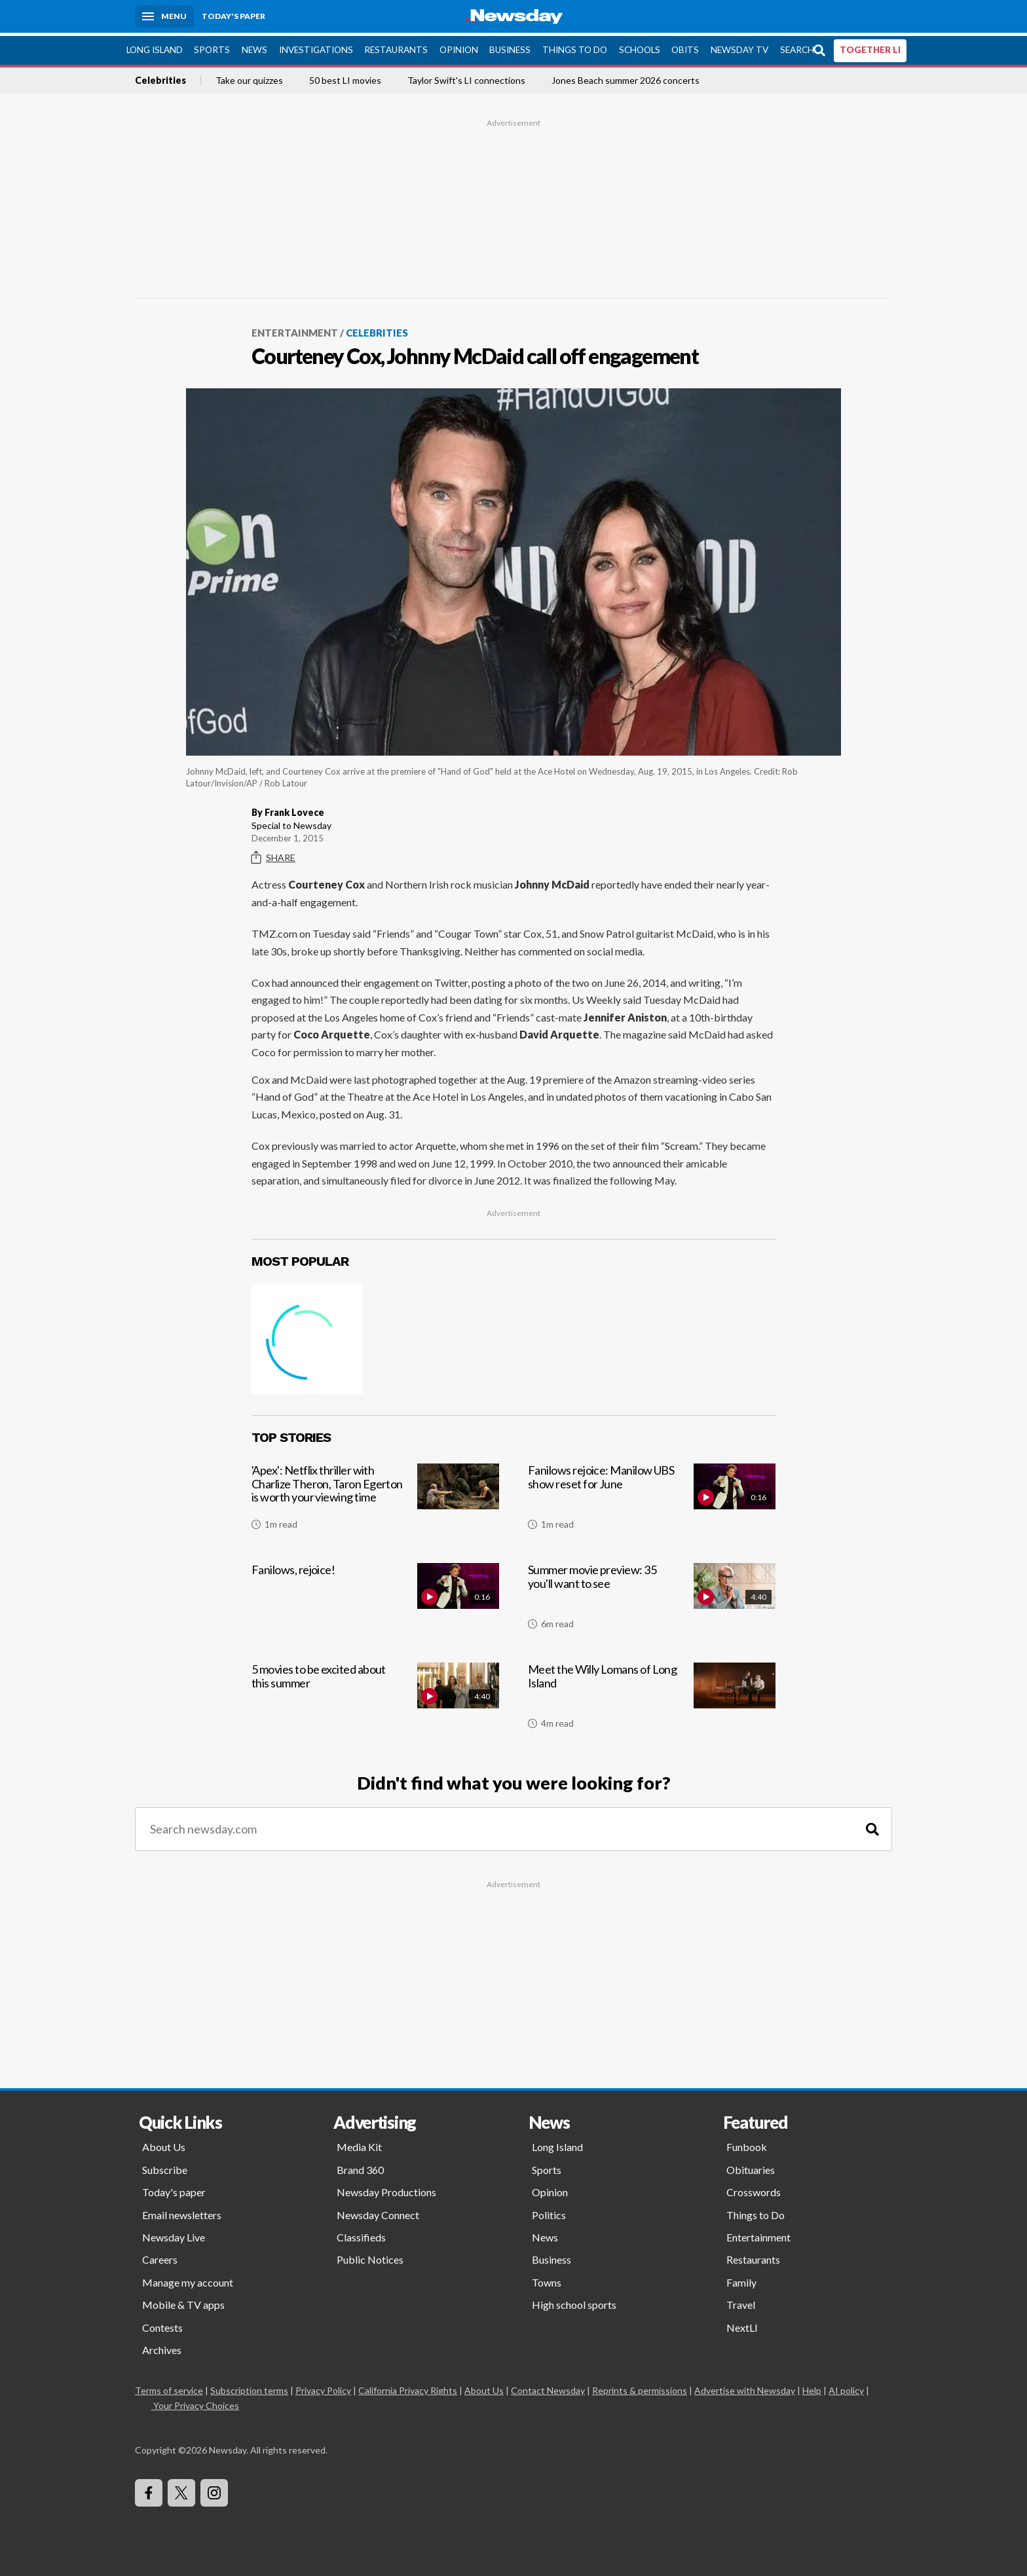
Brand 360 (360, 2166)
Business (510, 46)
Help (811, 2387)
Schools (639, 46)
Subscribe (164, 2166)
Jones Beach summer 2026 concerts (625, 77)
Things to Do (574, 46)
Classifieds (361, 2234)
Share (273, 854)
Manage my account (187, 2279)
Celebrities (160, 77)
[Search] (872, 1826)
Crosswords (753, 2188)
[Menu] (164, 16)
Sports (212, 46)
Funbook (746, 2143)
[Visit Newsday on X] (181, 2489)
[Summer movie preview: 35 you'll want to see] (651, 1598)
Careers (159, 2256)
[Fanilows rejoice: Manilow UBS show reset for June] (651, 1498)
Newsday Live (173, 2234)
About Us (163, 2143)
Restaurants (396, 46)
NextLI (742, 2324)
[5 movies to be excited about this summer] (375, 1697)
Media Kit (359, 2143)
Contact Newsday (548, 2387)
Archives (161, 2346)
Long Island (154, 46)
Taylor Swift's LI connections (466, 77)
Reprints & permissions (639, 2387)
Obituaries (750, 2166)
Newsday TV (739, 46)
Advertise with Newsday (744, 2387)
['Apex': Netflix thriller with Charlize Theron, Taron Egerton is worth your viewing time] (375, 1498)
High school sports (574, 2301)
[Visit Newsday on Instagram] (214, 2489)
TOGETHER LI (870, 46)
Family (741, 2279)
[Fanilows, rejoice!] (375, 1598)
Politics (549, 2211)
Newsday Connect (378, 2211)
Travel (740, 2301)
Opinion (458, 46)
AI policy (846, 2387)
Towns (546, 2279)
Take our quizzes (249, 77)
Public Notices (370, 2256)
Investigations (316, 46)
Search (797, 46)
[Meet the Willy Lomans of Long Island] (651, 1697)
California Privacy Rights (407, 2387)
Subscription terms (249, 2387)
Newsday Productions (386, 2188)
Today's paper (174, 2188)
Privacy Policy (323, 2387)
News (254, 46)
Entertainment (295, 329)
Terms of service (169, 2387)
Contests (162, 2324)
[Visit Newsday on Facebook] (148, 2489)
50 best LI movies (345, 77)
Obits (685, 46)
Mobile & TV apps (183, 2301)
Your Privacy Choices (195, 2402)
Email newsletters (181, 2211)
